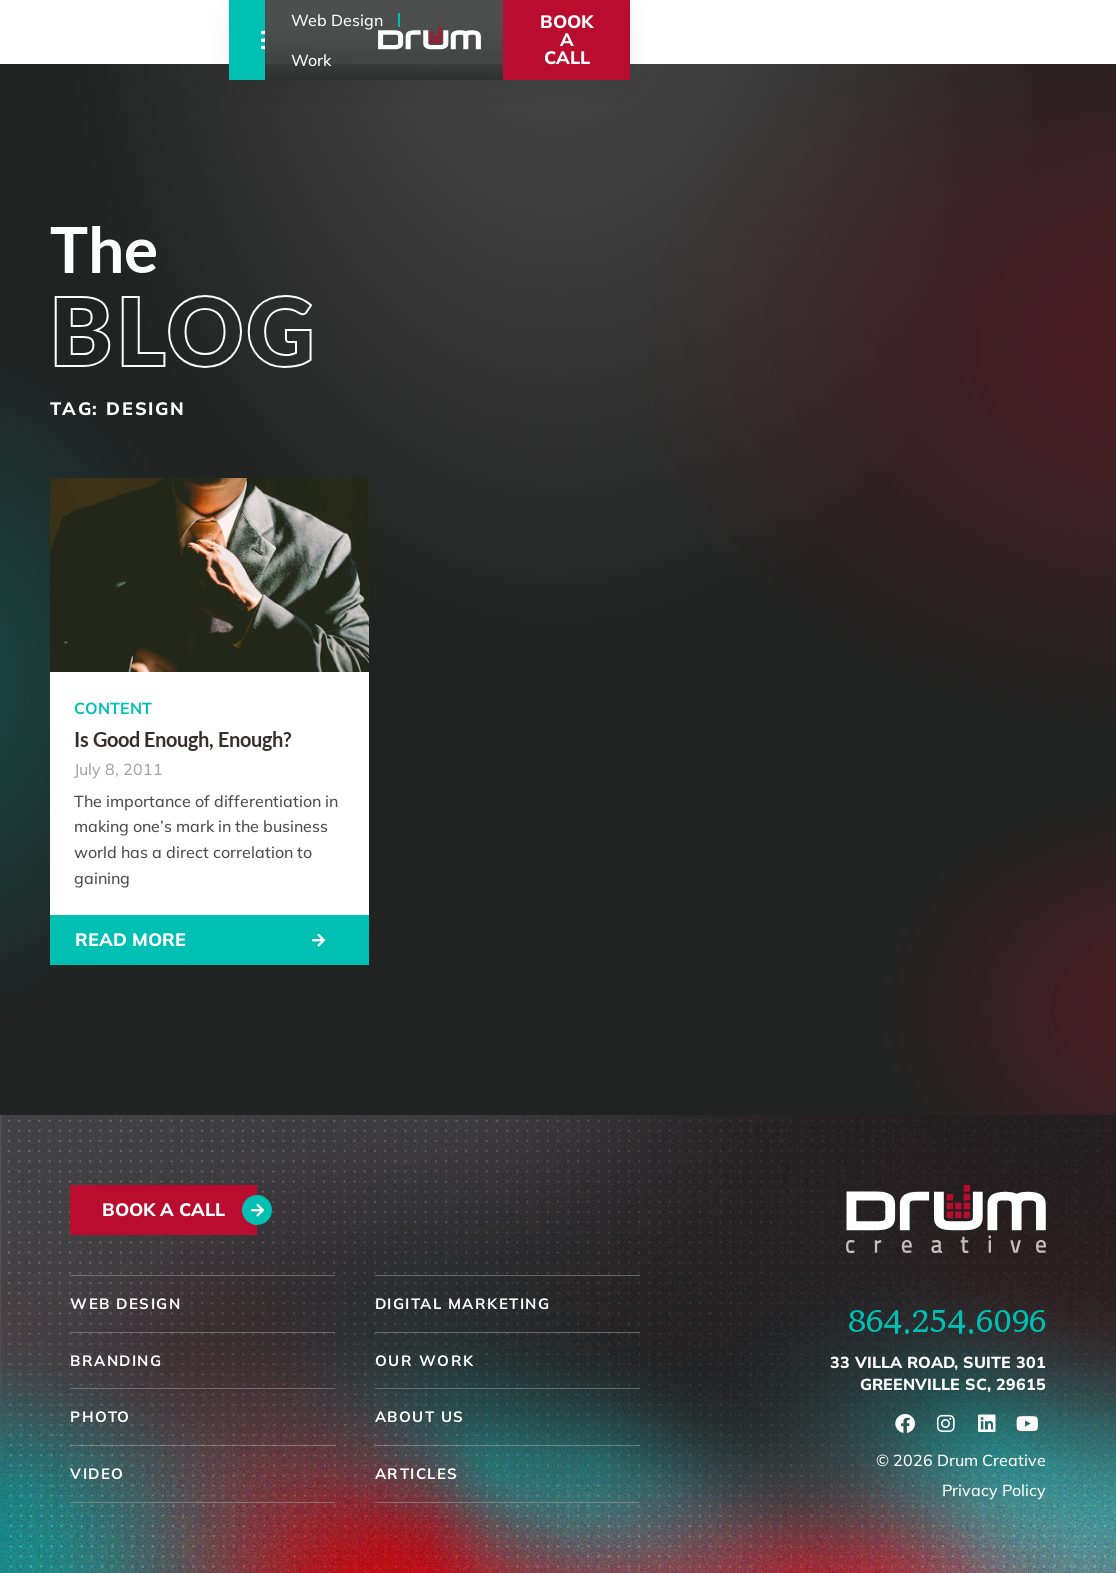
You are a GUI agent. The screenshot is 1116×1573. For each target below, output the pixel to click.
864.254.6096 (947, 1321)
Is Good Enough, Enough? (182, 739)
